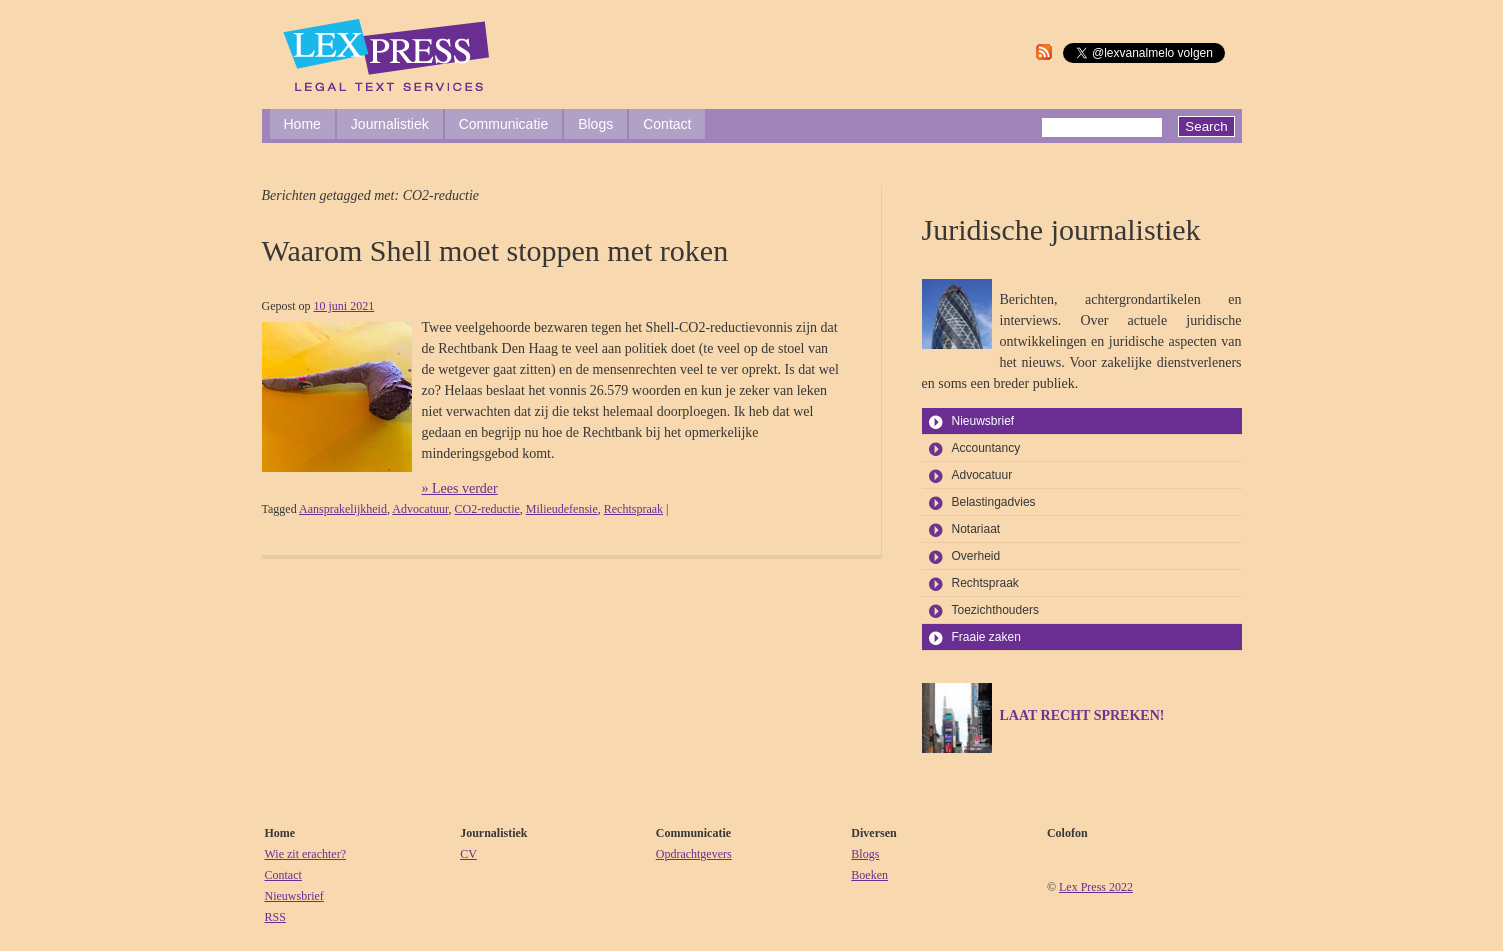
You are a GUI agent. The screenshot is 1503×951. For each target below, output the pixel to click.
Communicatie (503, 124)
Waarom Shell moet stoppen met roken (495, 250)
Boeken (869, 875)
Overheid (976, 556)
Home (302, 124)
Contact (667, 124)
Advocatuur (420, 509)
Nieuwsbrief (983, 421)
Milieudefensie (562, 509)
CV (468, 854)
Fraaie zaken (986, 637)
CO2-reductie (486, 509)
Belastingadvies (994, 502)
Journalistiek (390, 124)
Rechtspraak (633, 509)
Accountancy (986, 448)
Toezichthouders (995, 610)
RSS (275, 917)
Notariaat (976, 529)
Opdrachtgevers (694, 854)
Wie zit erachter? (305, 854)
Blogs (595, 124)
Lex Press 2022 (1096, 887)
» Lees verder (460, 488)
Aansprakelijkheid (343, 509)
